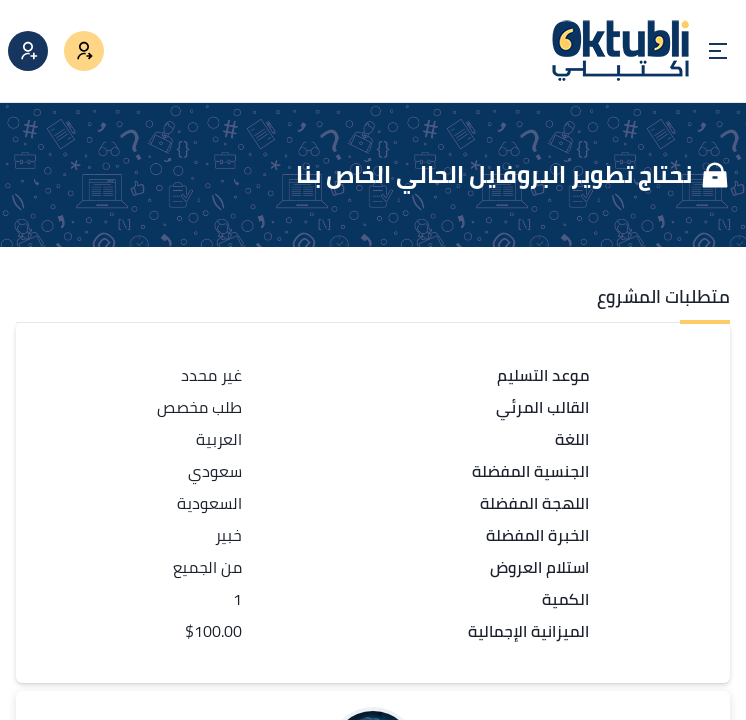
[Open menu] (718, 51)
